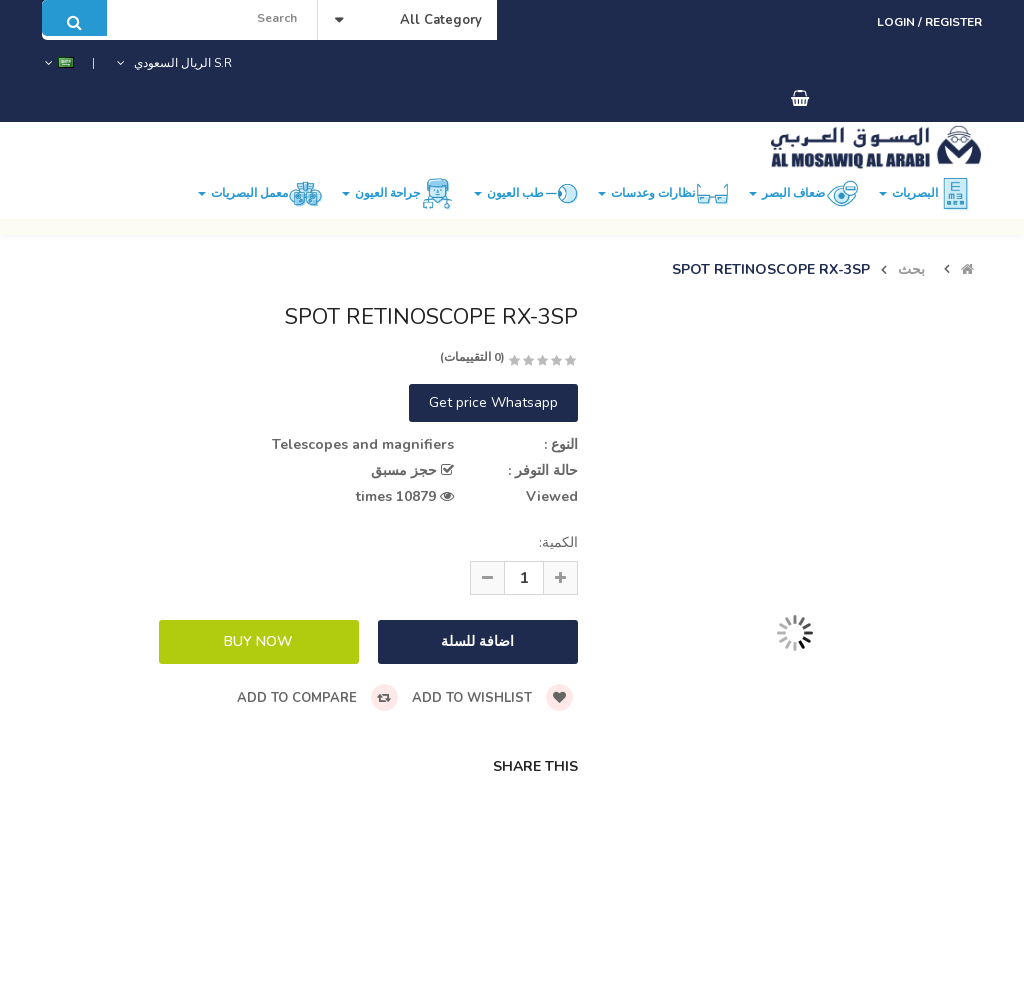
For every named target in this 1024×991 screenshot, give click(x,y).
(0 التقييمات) (472, 357)
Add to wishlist (492, 698)
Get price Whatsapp (493, 402)
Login (897, 22)
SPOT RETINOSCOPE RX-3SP (771, 270)
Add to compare (317, 698)
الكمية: (558, 542)
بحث (911, 270)
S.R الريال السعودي (173, 63)
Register (953, 22)
